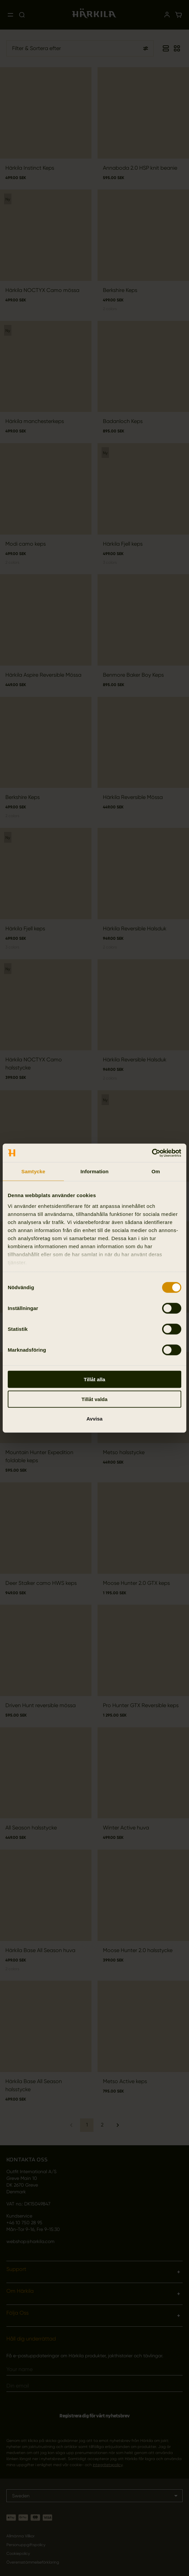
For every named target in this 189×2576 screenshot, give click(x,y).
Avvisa (94, 1419)
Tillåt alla (94, 1379)
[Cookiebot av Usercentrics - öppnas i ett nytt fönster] (151, 1152)
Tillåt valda (94, 1399)
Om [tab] (155, 1171)
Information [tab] (94, 1171)
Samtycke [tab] (33, 1171)
